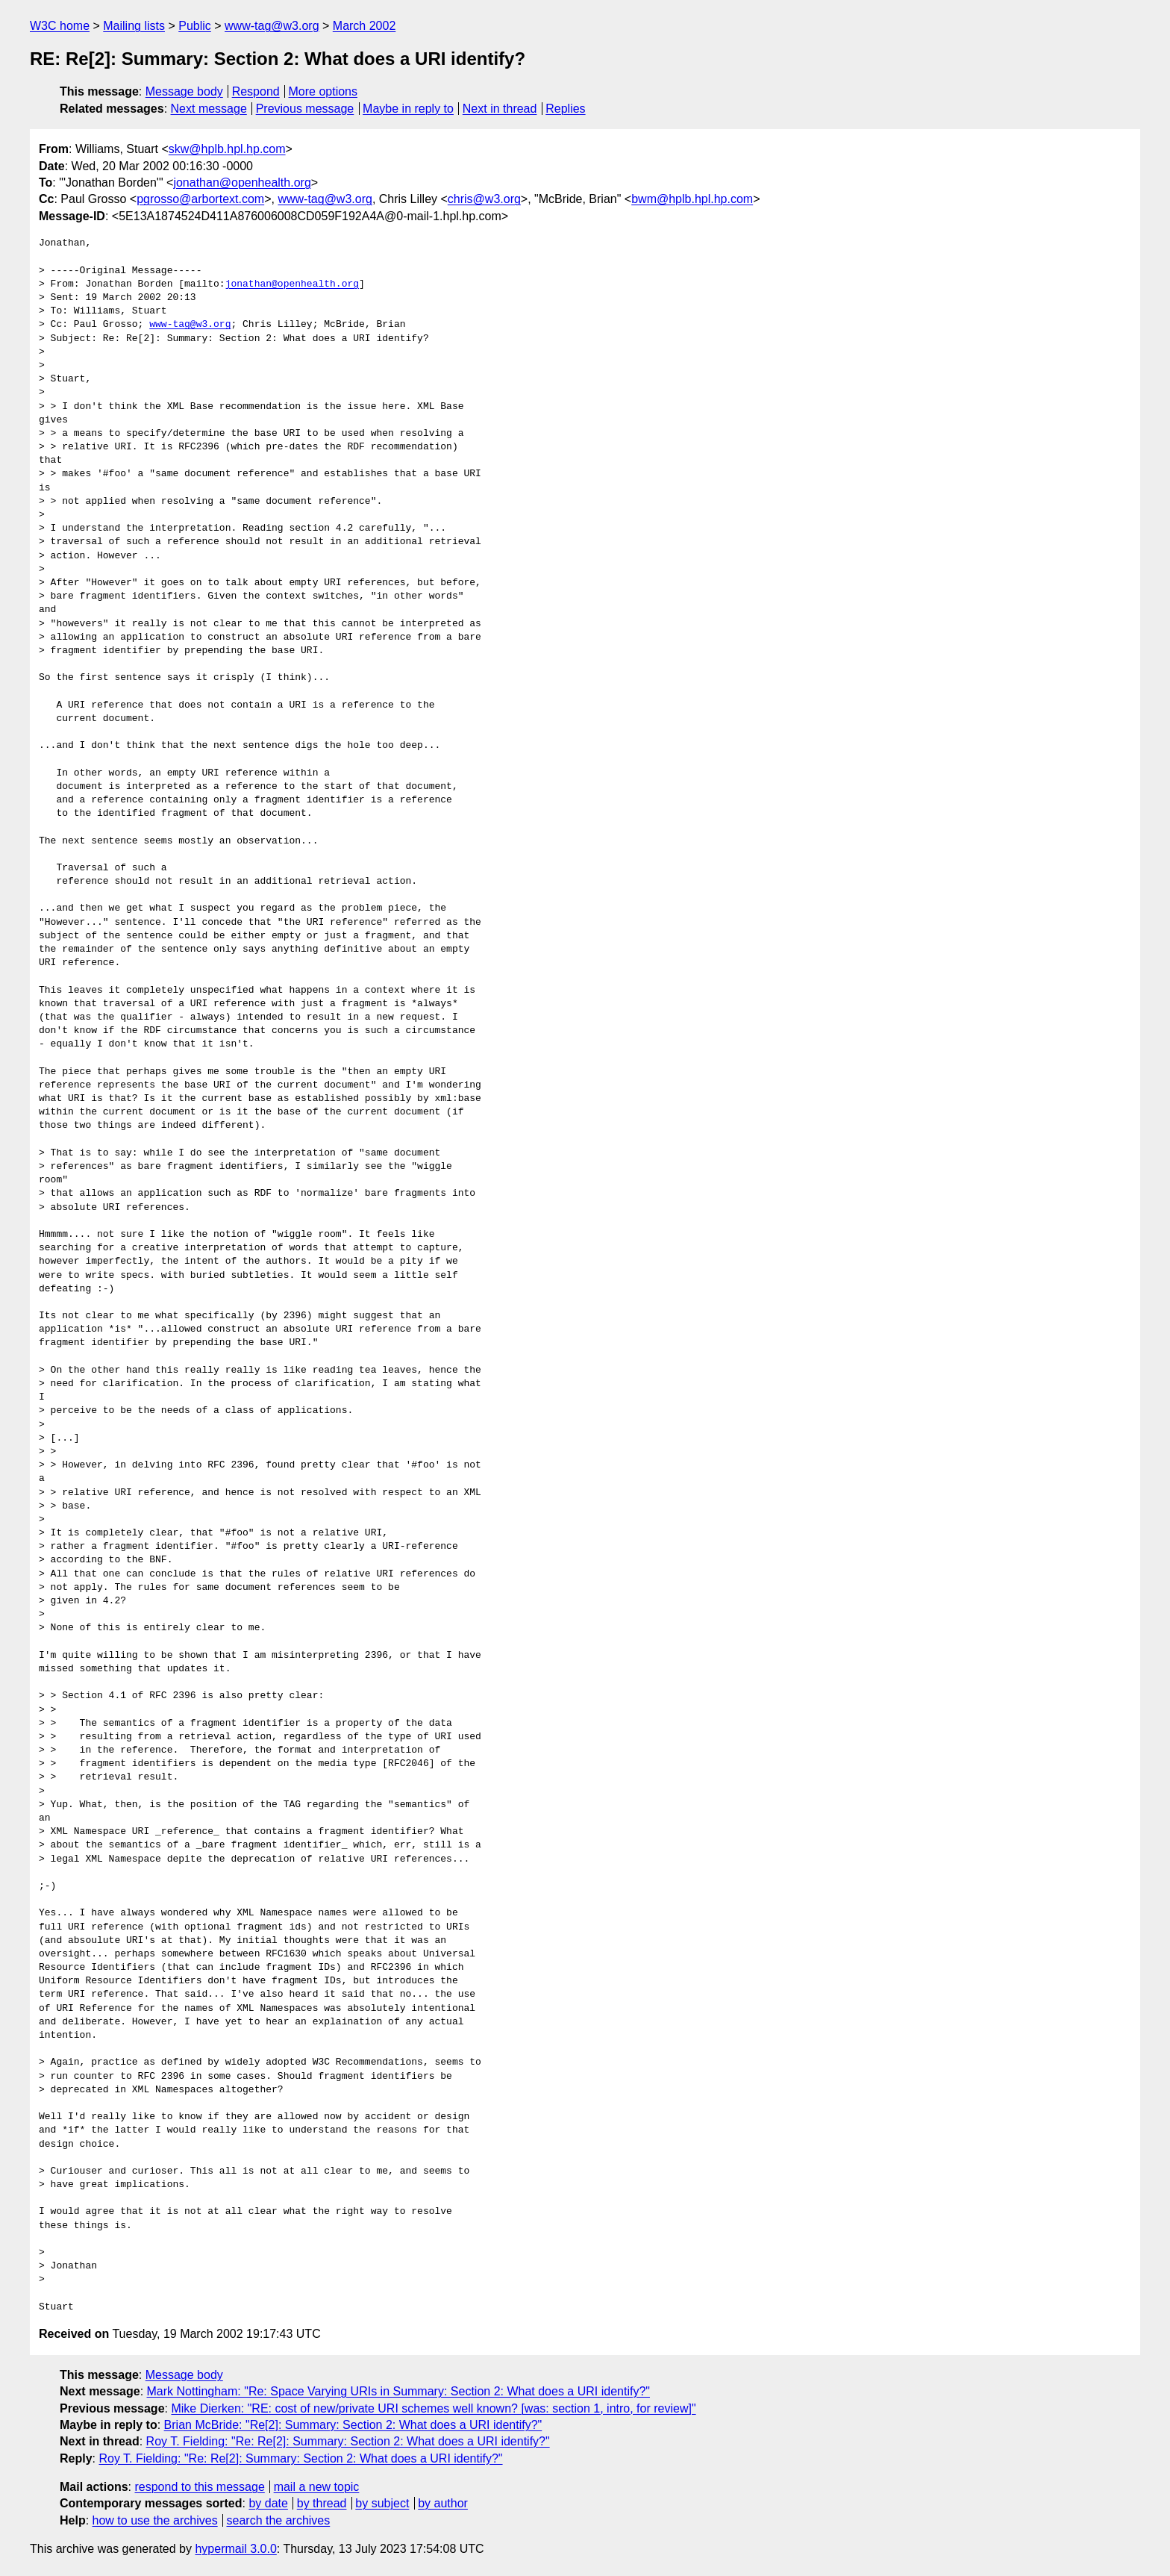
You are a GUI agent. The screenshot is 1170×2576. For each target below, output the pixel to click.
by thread (322, 2503)
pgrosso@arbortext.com (200, 199)
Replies (565, 108)
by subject (382, 2503)
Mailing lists (134, 25)
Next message (209, 108)
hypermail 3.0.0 (235, 2548)
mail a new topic (317, 2486)
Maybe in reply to (408, 108)
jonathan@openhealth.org (241, 182)
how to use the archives (155, 2520)
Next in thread (500, 108)
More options (323, 91)
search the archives (279, 2520)
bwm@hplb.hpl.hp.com (692, 199)
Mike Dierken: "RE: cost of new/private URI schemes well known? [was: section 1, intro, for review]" (433, 2408)
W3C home (60, 25)
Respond (256, 91)
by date (267, 2503)
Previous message (305, 108)
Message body (184, 91)
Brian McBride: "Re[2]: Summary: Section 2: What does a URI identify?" (353, 2424)
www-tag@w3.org (272, 25)
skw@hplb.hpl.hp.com (227, 149)
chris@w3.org (484, 199)
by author (443, 2503)
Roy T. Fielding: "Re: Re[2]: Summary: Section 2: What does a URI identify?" (348, 2441)
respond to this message (199, 2486)
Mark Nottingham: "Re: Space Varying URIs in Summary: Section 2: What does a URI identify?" (398, 2391)
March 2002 (364, 25)
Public (194, 25)
